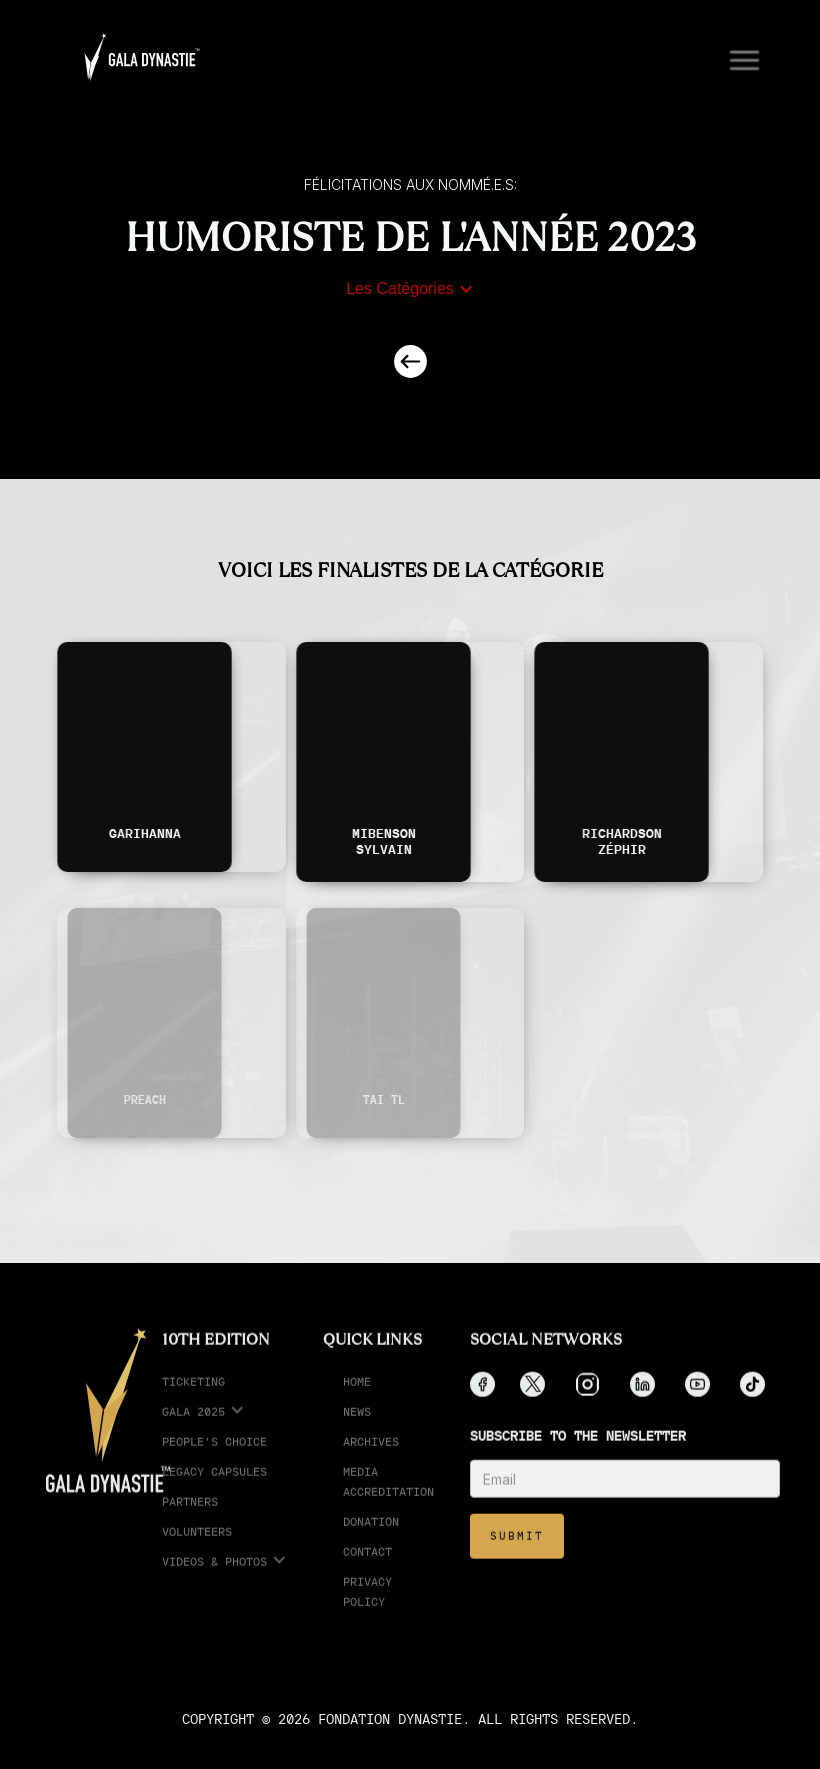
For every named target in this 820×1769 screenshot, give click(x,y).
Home (357, 1394)
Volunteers (197, 1544)
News (357, 1424)
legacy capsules (214, 1484)
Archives (371, 1454)
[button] (736, 57)
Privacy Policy (367, 1604)
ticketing (193, 1394)
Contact (367, 1564)
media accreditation (388, 1494)
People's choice (214, 1454)
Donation (371, 1534)
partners (190, 1514)
